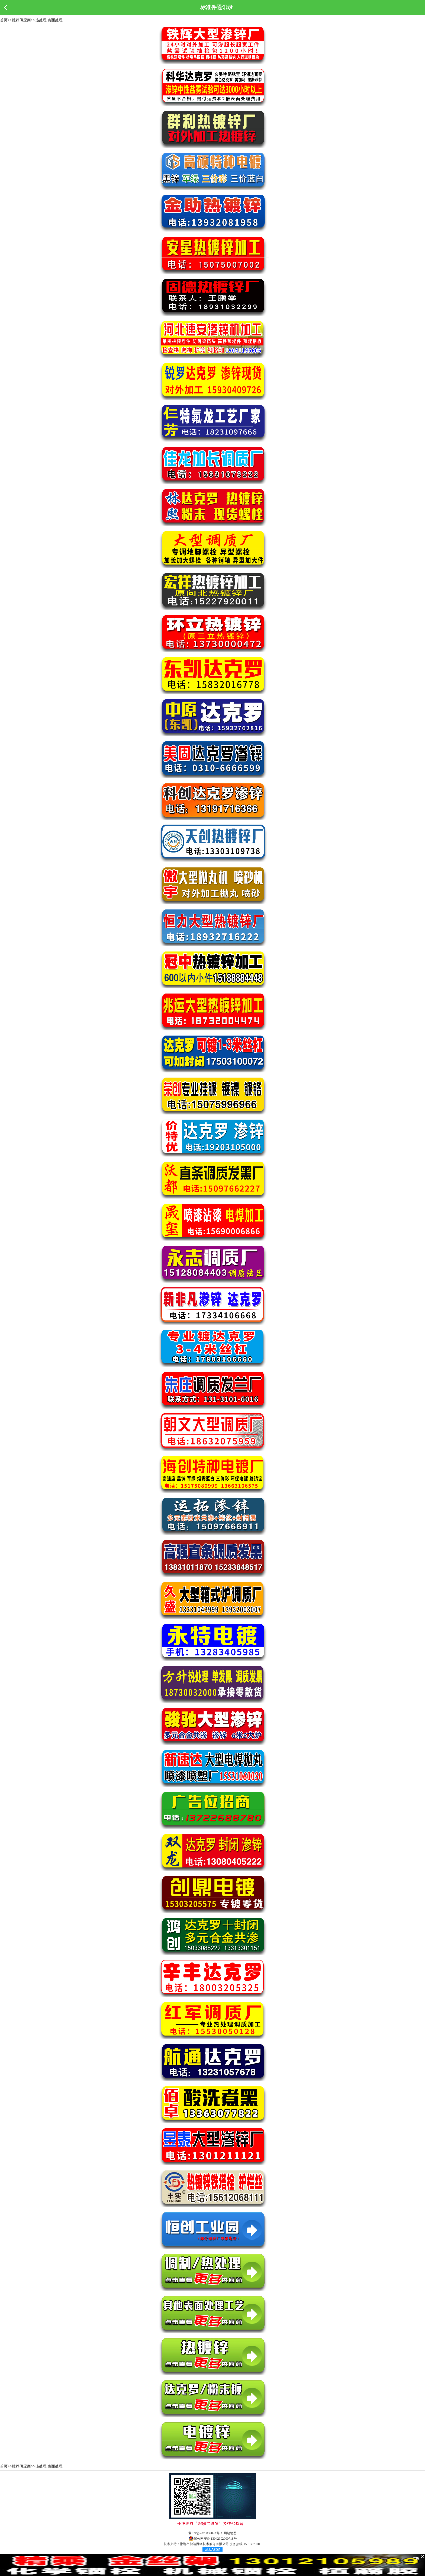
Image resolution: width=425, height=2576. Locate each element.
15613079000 (252, 2544)
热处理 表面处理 (49, 20)
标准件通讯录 (216, 7)
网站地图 (230, 2533)
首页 (4, 20)
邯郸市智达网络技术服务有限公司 (204, 2544)
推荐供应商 (21, 20)
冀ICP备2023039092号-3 (205, 2533)
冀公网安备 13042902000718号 (212, 2538)
